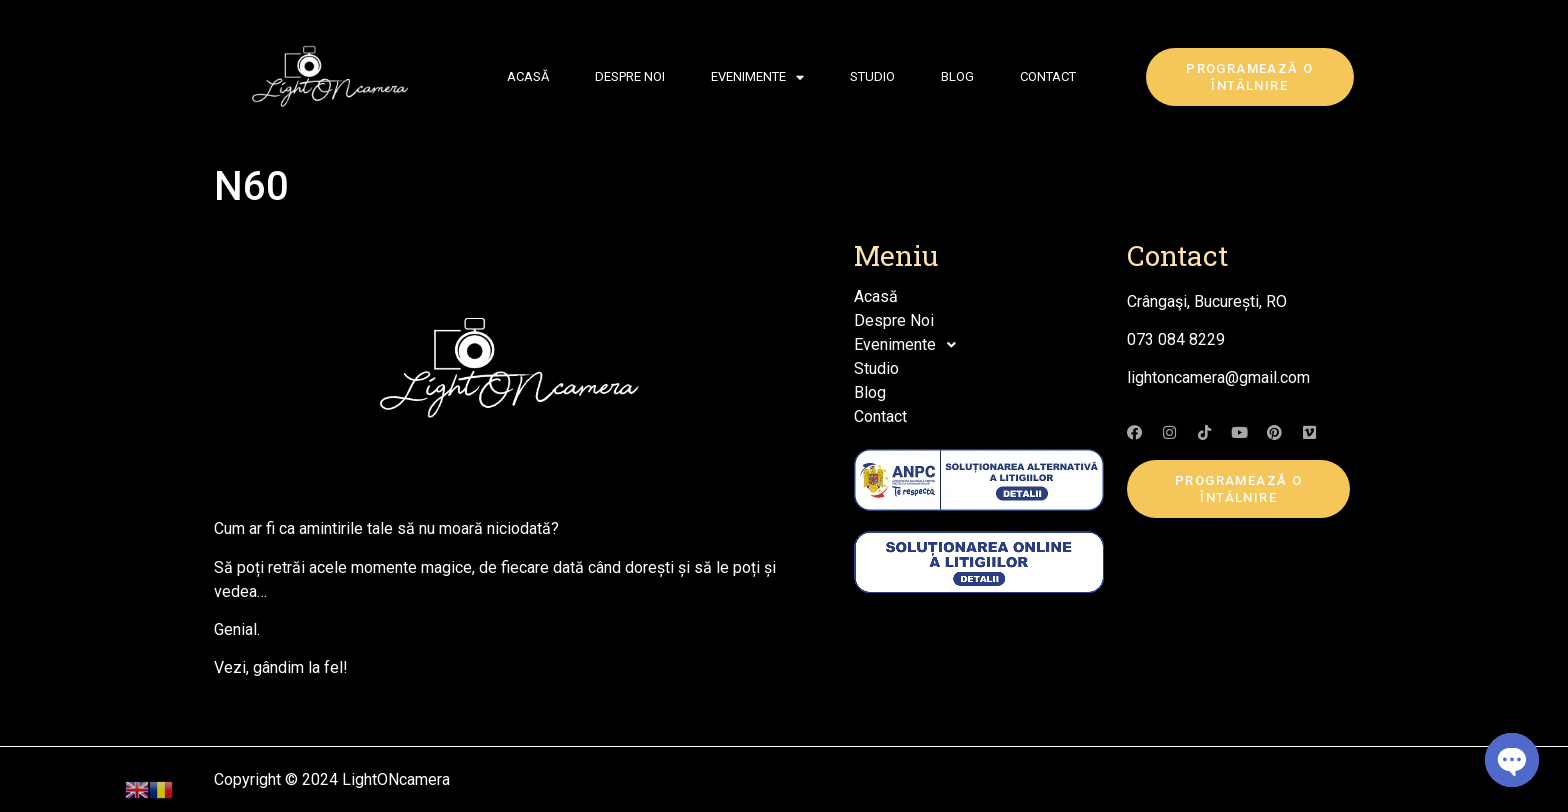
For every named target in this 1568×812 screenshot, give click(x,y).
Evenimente (757, 77)
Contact (1048, 76)
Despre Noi (630, 76)
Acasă (528, 76)
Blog (957, 76)
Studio (872, 76)
